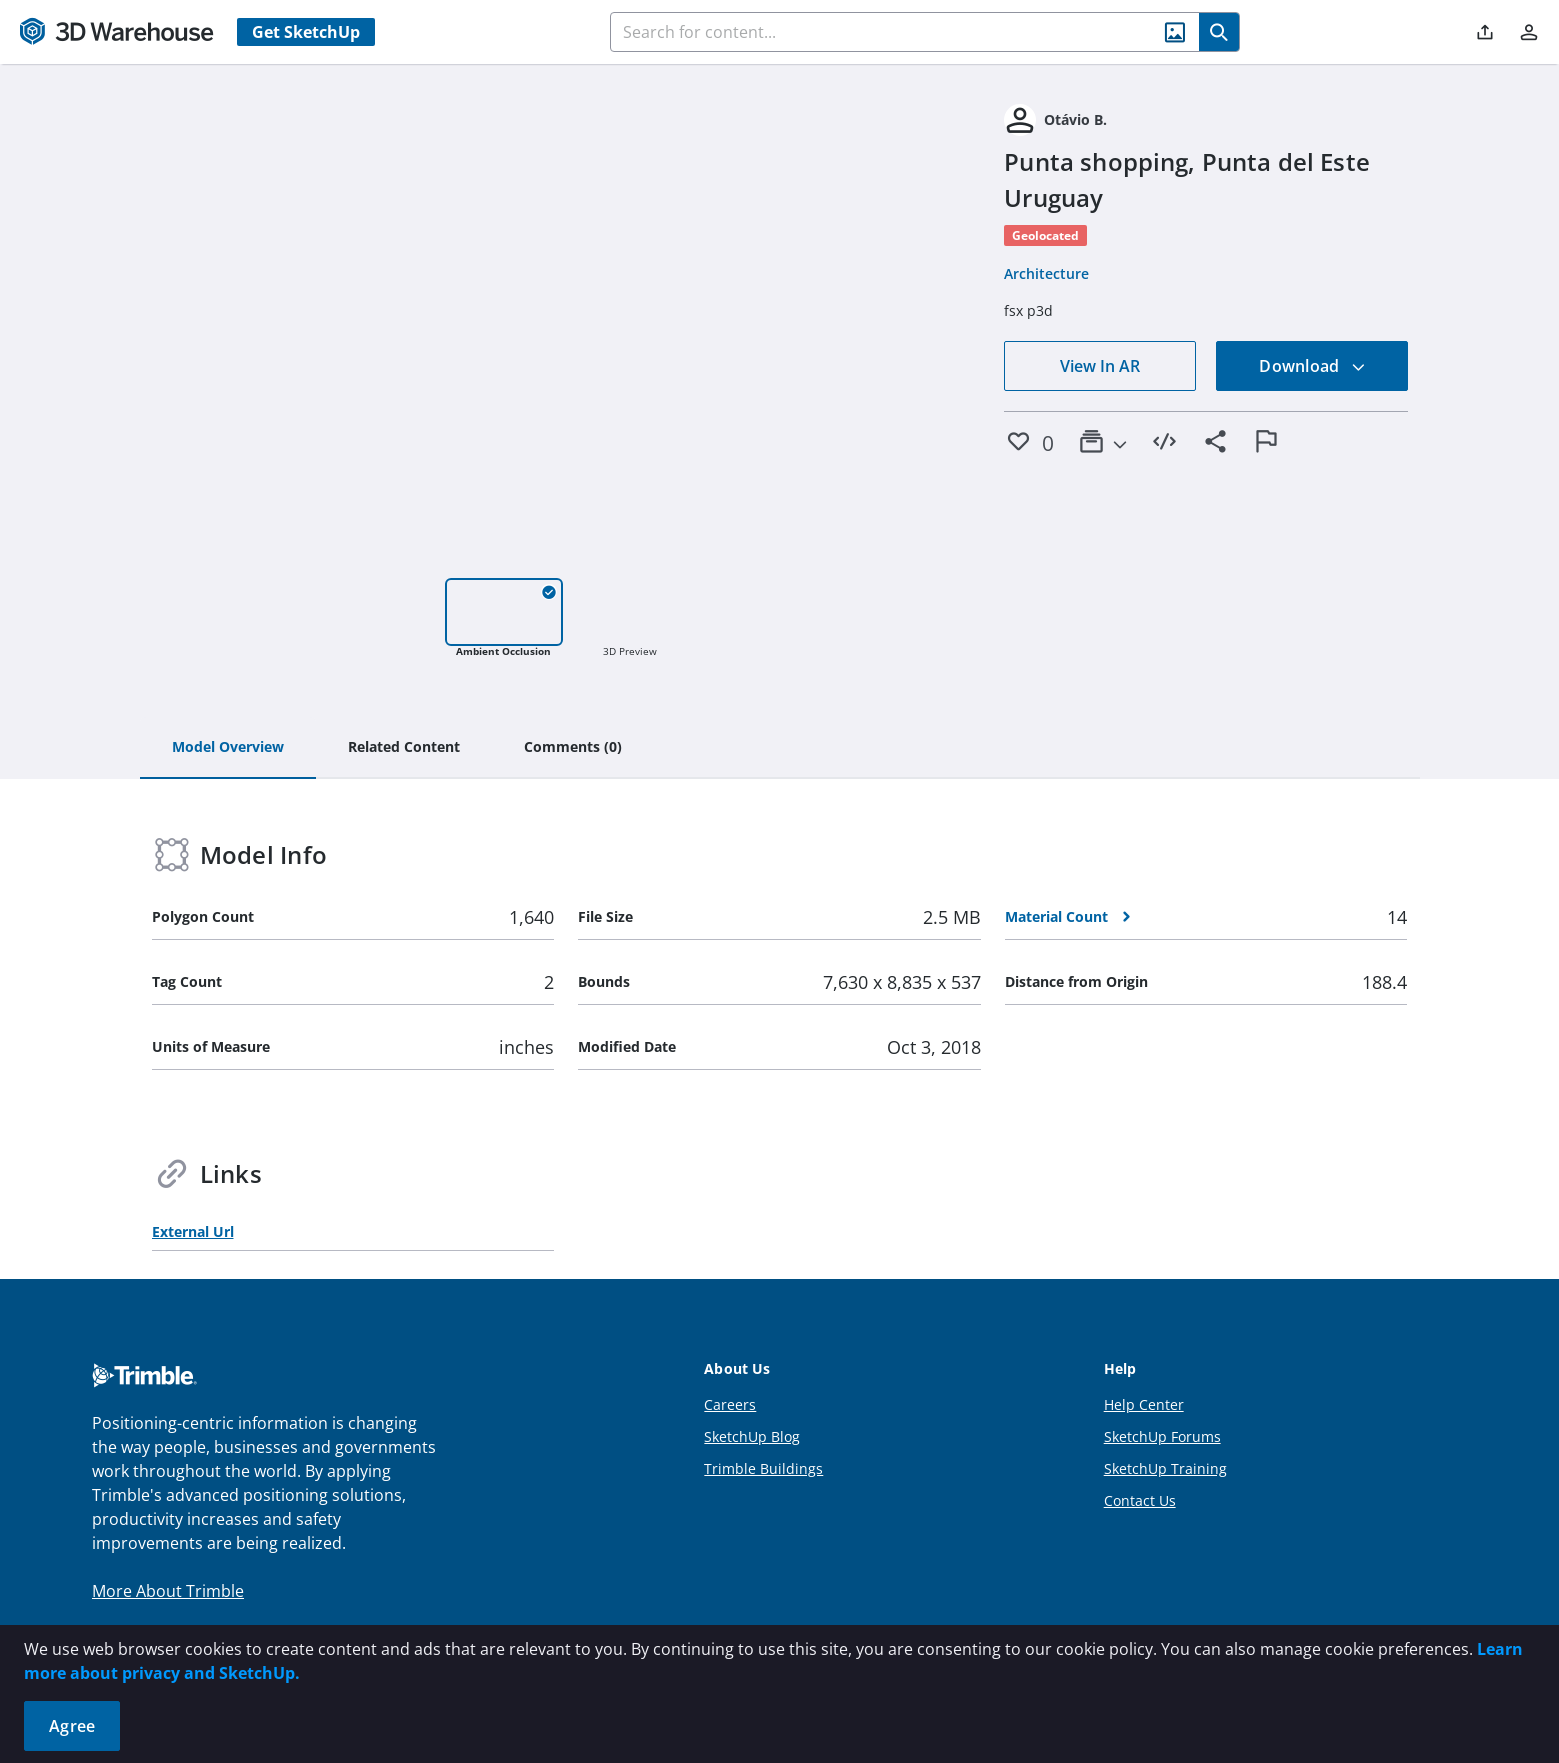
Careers (730, 1404)
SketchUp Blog (752, 1436)
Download (1312, 366)
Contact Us (1140, 1500)
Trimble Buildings (763, 1468)
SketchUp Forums (1162, 1436)
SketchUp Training (1165, 1468)
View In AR (1100, 366)
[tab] (228, 748)
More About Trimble (168, 1591)
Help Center (1144, 1404)
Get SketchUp (306, 32)
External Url (193, 1231)
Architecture (1046, 273)
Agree (72, 1726)
